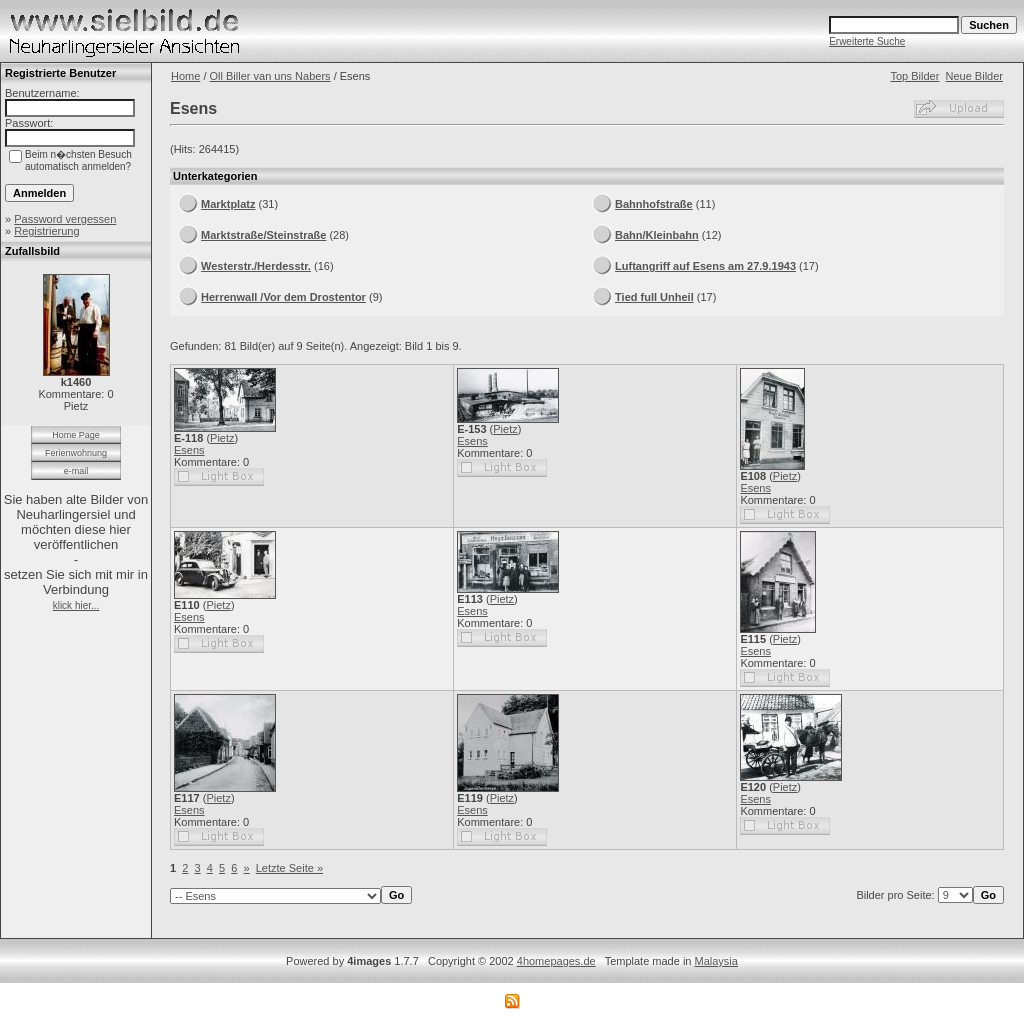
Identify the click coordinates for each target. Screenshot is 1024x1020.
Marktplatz (228, 204)
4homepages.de (556, 961)
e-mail (76, 471)
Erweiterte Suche (867, 41)
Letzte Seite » (289, 868)
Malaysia (716, 961)
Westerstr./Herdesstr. (256, 266)
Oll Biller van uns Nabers (270, 76)
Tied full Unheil (654, 297)
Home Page (76, 435)
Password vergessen (65, 219)
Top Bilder (914, 76)
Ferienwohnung (76, 453)
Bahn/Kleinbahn (657, 235)
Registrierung (46, 231)
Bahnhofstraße (654, 204)
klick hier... (76, 605)
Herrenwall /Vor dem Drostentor (283, 297)
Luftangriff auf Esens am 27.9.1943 (705, 266)
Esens (189, 450)
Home (185, 76)
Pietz (222, 438)
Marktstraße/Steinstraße (263, 235)
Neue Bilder (974, 76)
